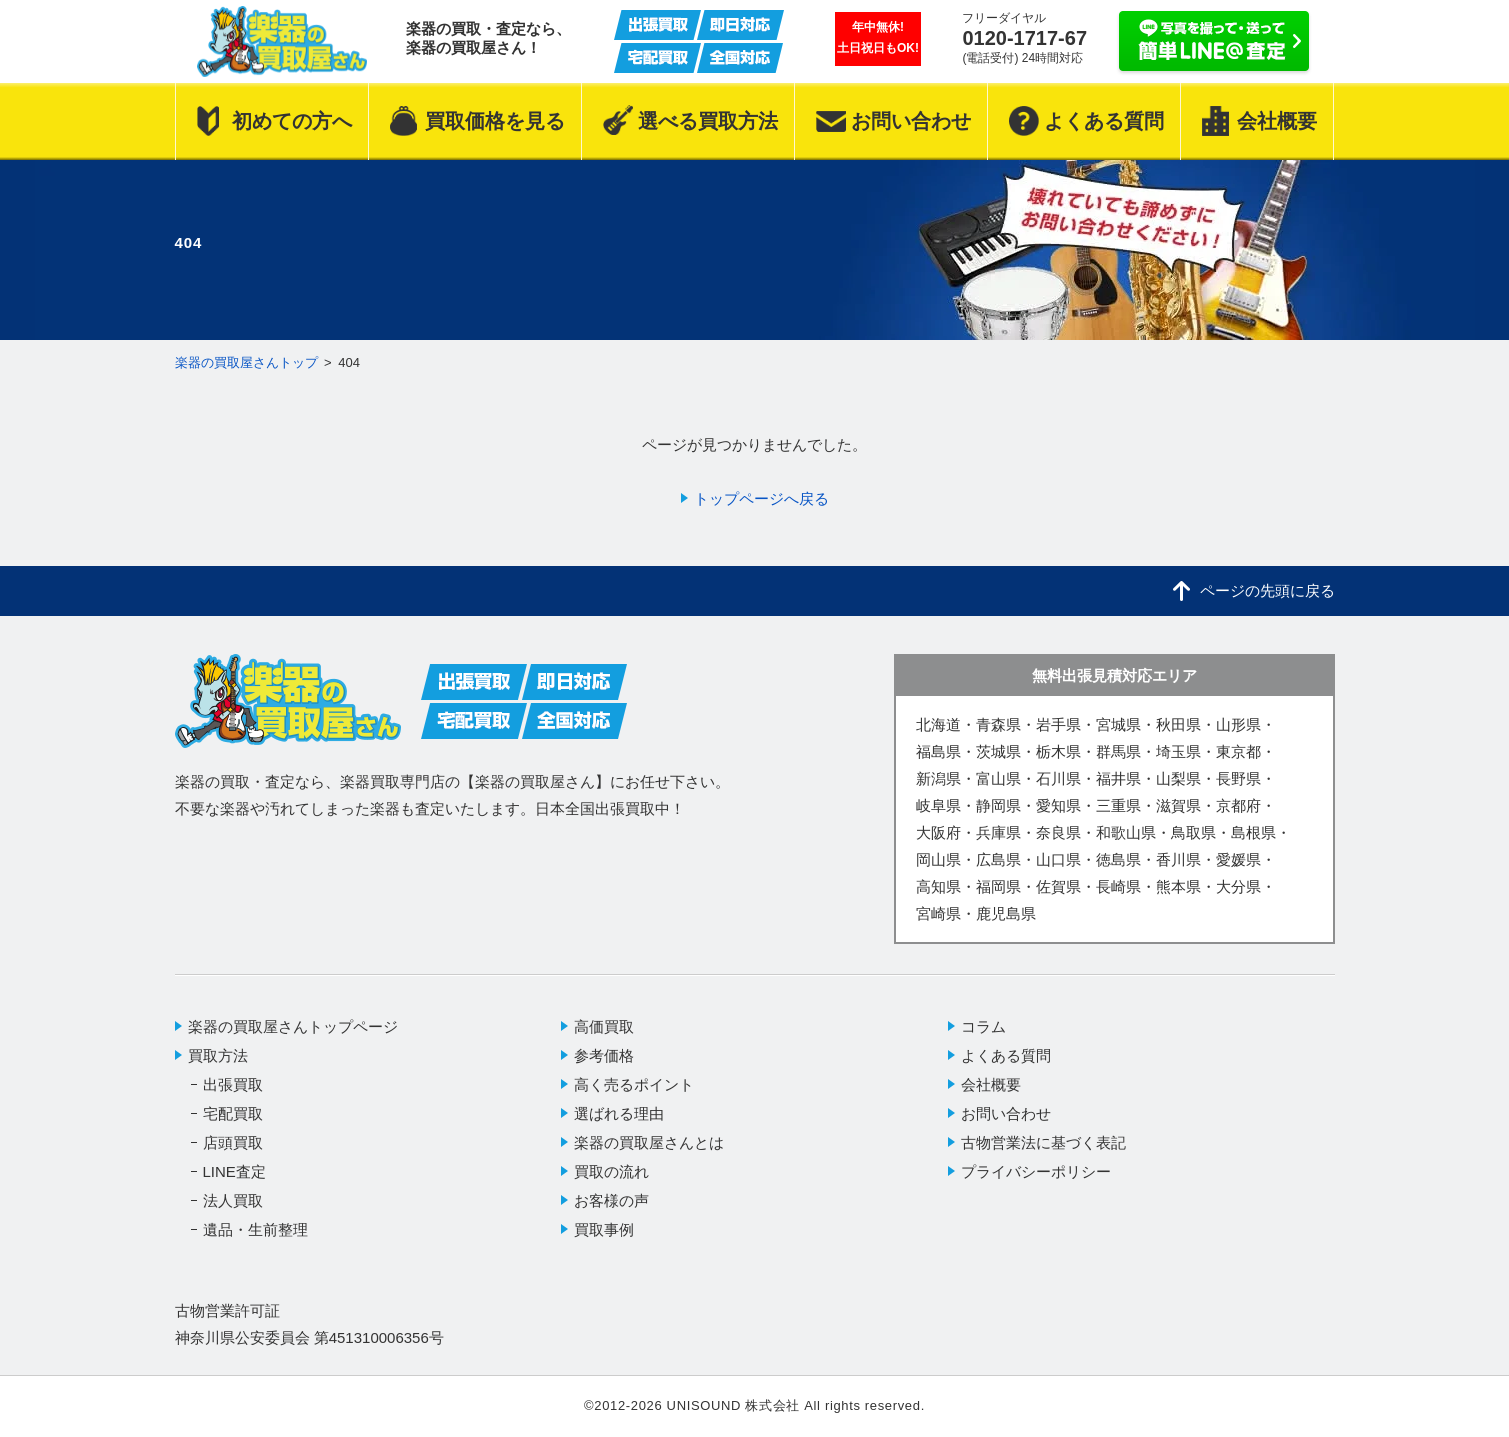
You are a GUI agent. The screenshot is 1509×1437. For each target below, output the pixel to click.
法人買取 (233, 1200)
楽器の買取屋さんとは (649, 1142)
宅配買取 (233, 1113)
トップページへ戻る (761, 498)
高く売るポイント (634, 1084)
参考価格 (604, 1055)
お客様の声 (611, 1200)
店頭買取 (233, 1142)
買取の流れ (611, 1171)
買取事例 (604, 1229)
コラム (983, 1026)
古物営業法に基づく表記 (1043, 1142)
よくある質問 (1006, 1055)
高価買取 (604, 1026)
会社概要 (991, 1084)
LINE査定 (234, 1171)
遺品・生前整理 (255, 1229)
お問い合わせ (1006, 1113)
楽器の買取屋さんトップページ (293, 1026)
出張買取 (233, 1084)
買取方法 (218, 1055)
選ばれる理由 (619, 1113)
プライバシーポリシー (1036, 1171)
